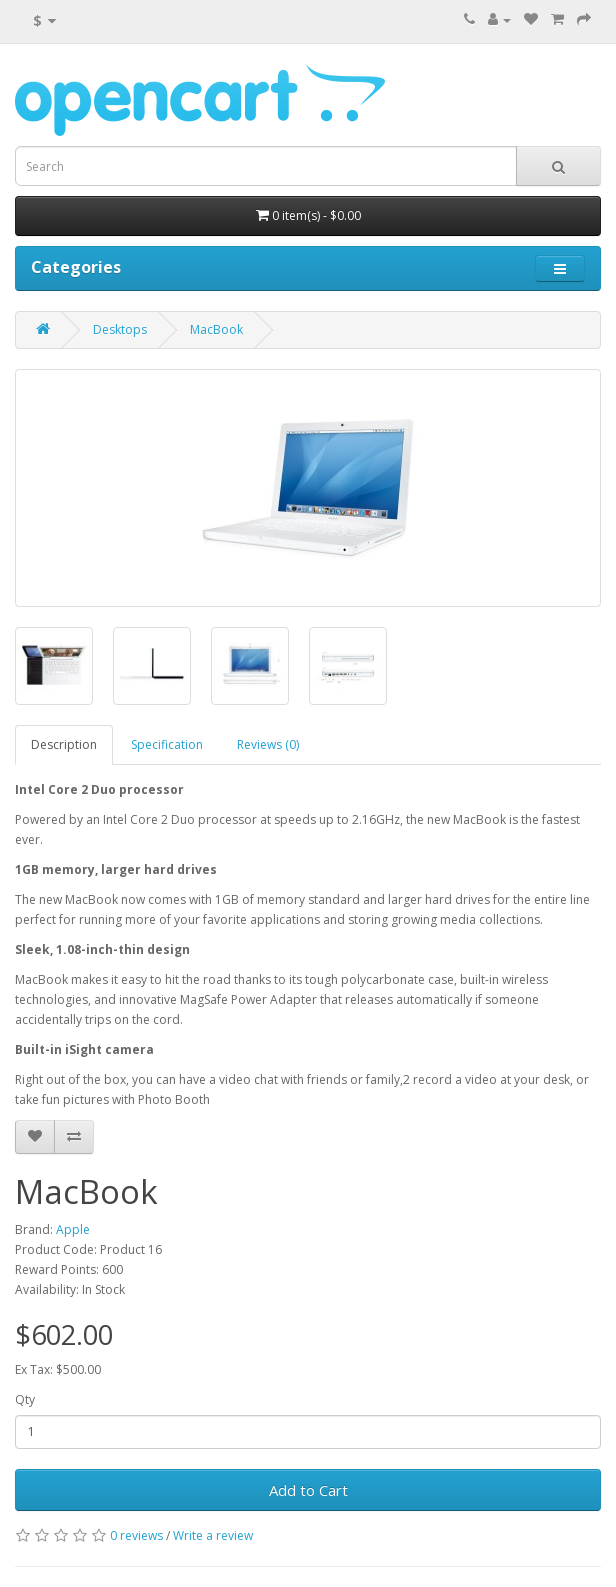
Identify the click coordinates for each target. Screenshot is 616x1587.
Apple (73, 1229)
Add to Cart (308, 1490)
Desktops (120, 329)
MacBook (216, 329)
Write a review (213, 1535)
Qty (25, 1399)
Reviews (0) (268, 744)
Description (64, 744)
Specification (167, 744)
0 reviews (136, 1535)
